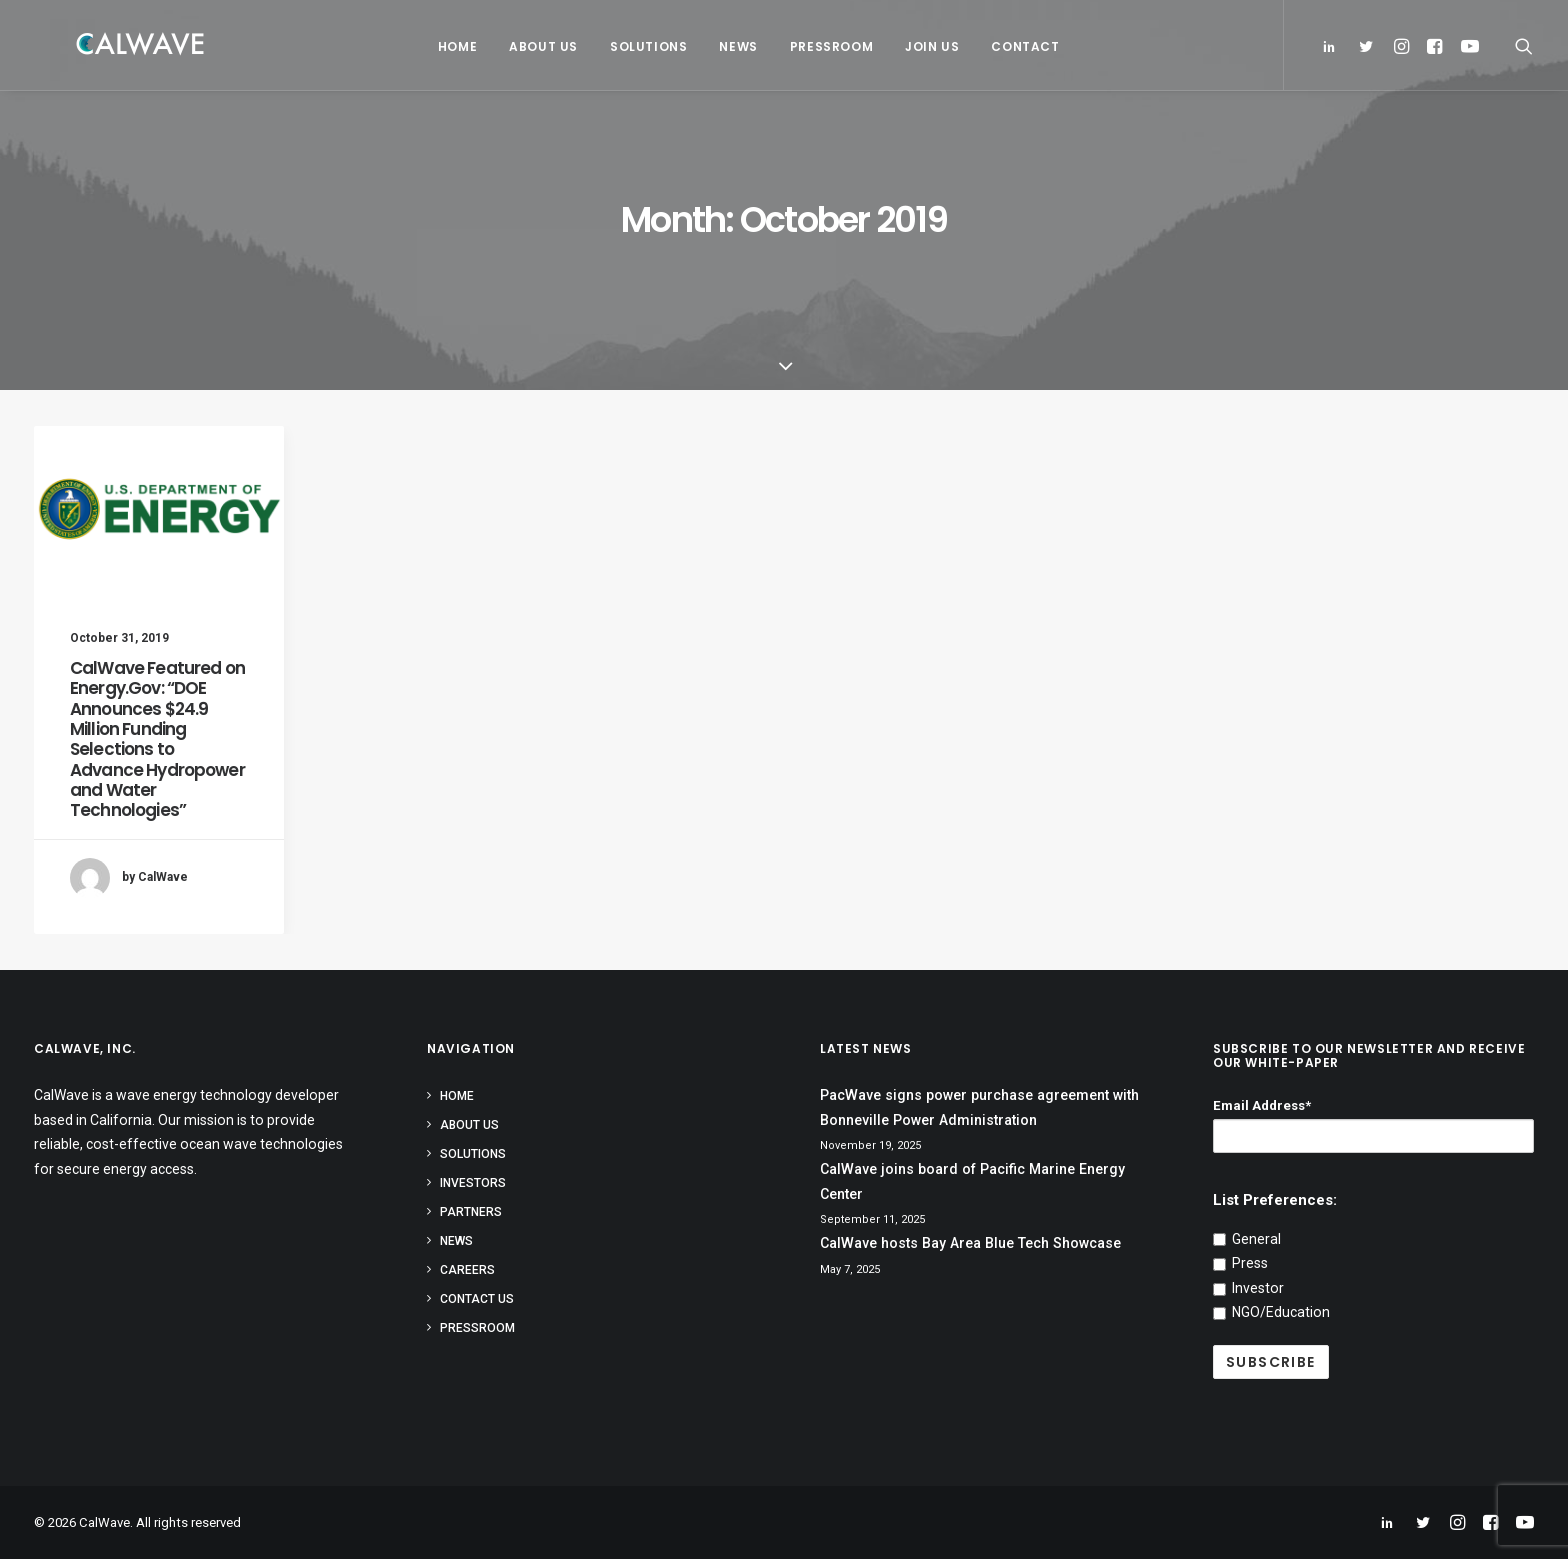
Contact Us (477, 1299)
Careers (467, 1270)
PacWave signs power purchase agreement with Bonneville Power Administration (979, 1107)
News (730, 46)
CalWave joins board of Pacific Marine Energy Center (972, 1181)
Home (449, 46)
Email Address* (1262, 1105)
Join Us (924, 46)
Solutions (640, 46)
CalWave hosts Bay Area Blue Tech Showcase (970, 1243)
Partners (471, 1212)
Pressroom (823, 46)
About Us (535, 46)
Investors (473, 1183)
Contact (1017, 46)
